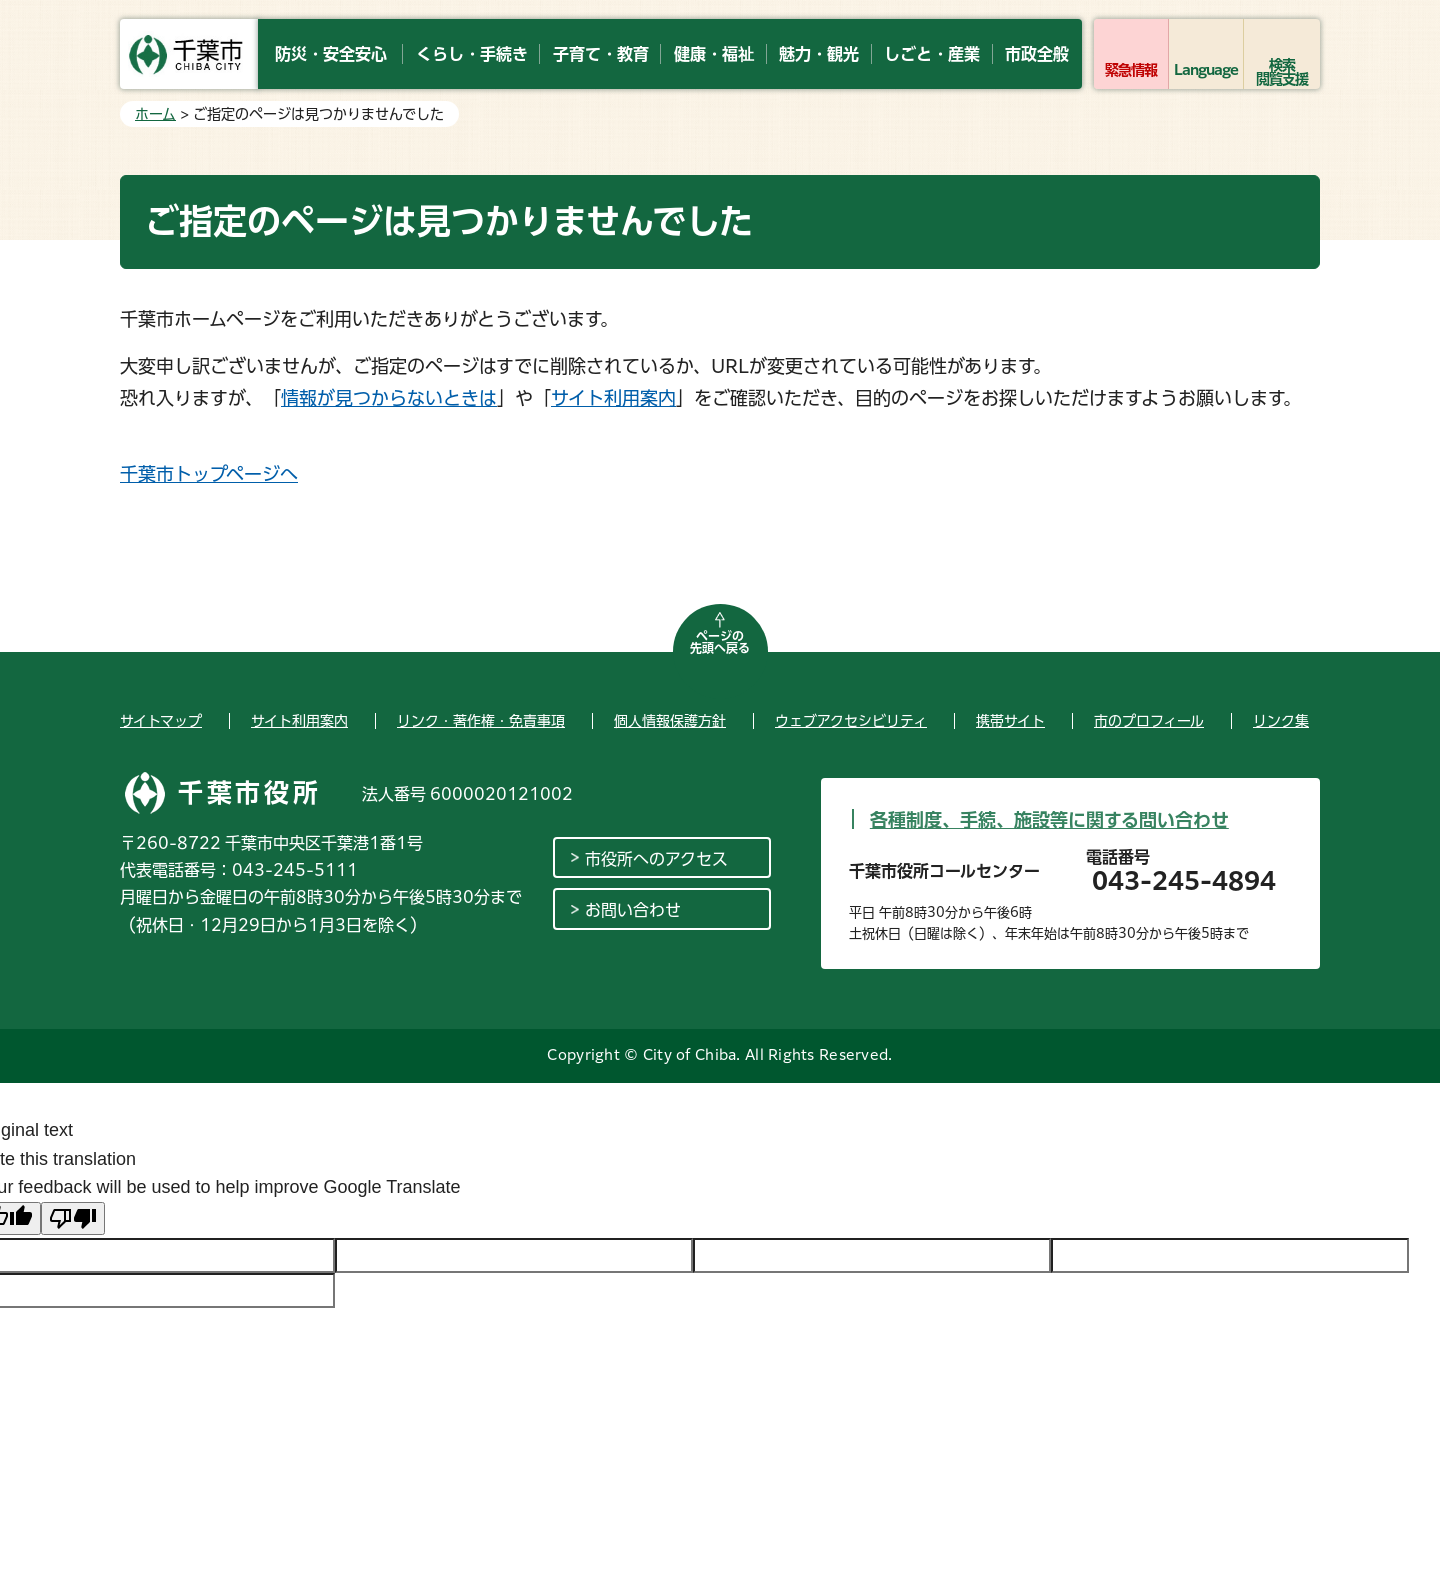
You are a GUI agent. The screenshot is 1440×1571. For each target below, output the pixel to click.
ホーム (155, 114)
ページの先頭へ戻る (720, 642)
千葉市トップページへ (209, 474)
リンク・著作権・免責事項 (481, 721)
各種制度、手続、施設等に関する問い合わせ (1049, 820)
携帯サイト (1010, 721)
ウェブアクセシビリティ (851, 721)
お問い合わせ (633, 910)
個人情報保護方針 (670, 721)
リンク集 (1281, 721)
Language (1206, 70)
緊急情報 (1131, 70)
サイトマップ (161, 721)
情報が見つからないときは (389, 398)
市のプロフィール (1149, 721)
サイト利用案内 (613, 398)
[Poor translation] (73, 1218)
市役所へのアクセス (656, 859)
